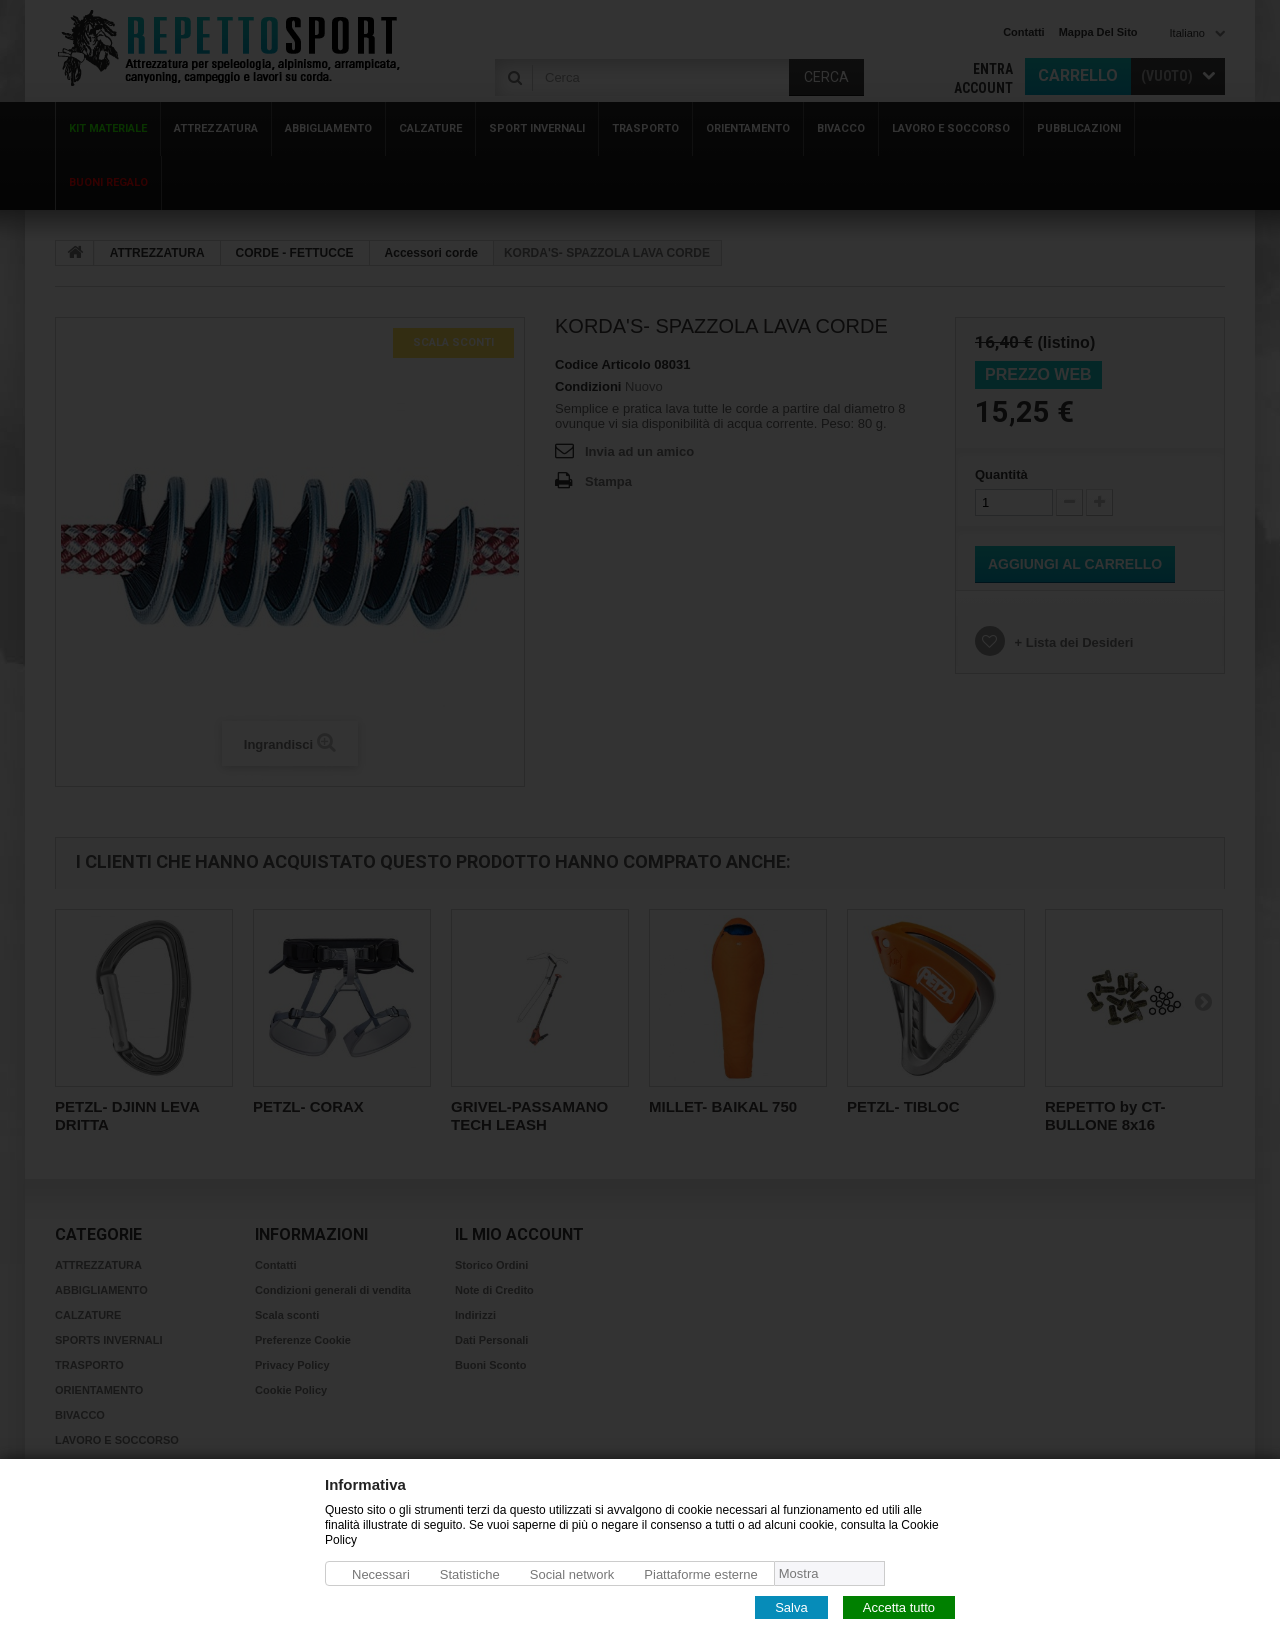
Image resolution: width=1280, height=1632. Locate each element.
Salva (791, 1606)
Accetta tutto (899, 1606)
